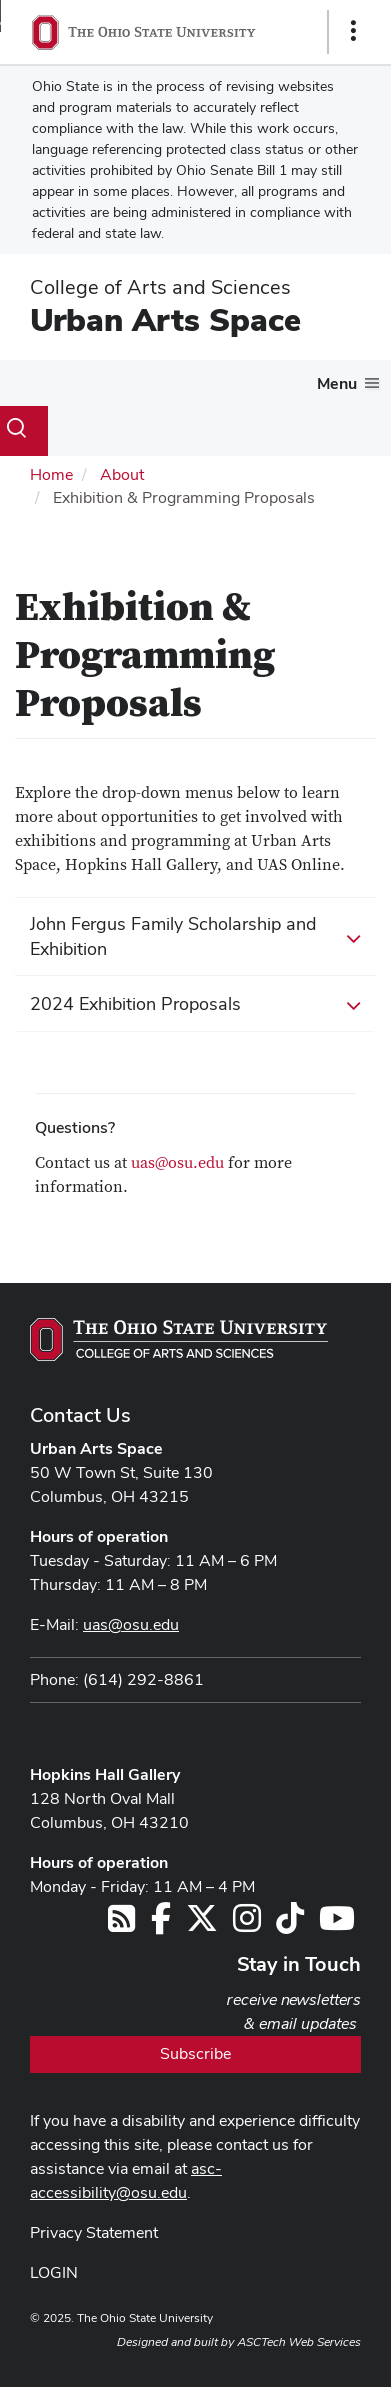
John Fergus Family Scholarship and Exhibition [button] (195, 936)
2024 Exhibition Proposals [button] (195, 1005)
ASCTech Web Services (299, 2342)
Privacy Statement (94, 2232)
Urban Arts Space (165, 319)
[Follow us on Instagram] (247, 1924)
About (122, 474)
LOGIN (54, 2272)
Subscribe (195, 2053)
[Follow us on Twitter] (202, 1924)
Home (51, 474)
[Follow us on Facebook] (161, 1924)
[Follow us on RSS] (121, 1924)
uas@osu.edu (177, 1163)
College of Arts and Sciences (160, 287)
